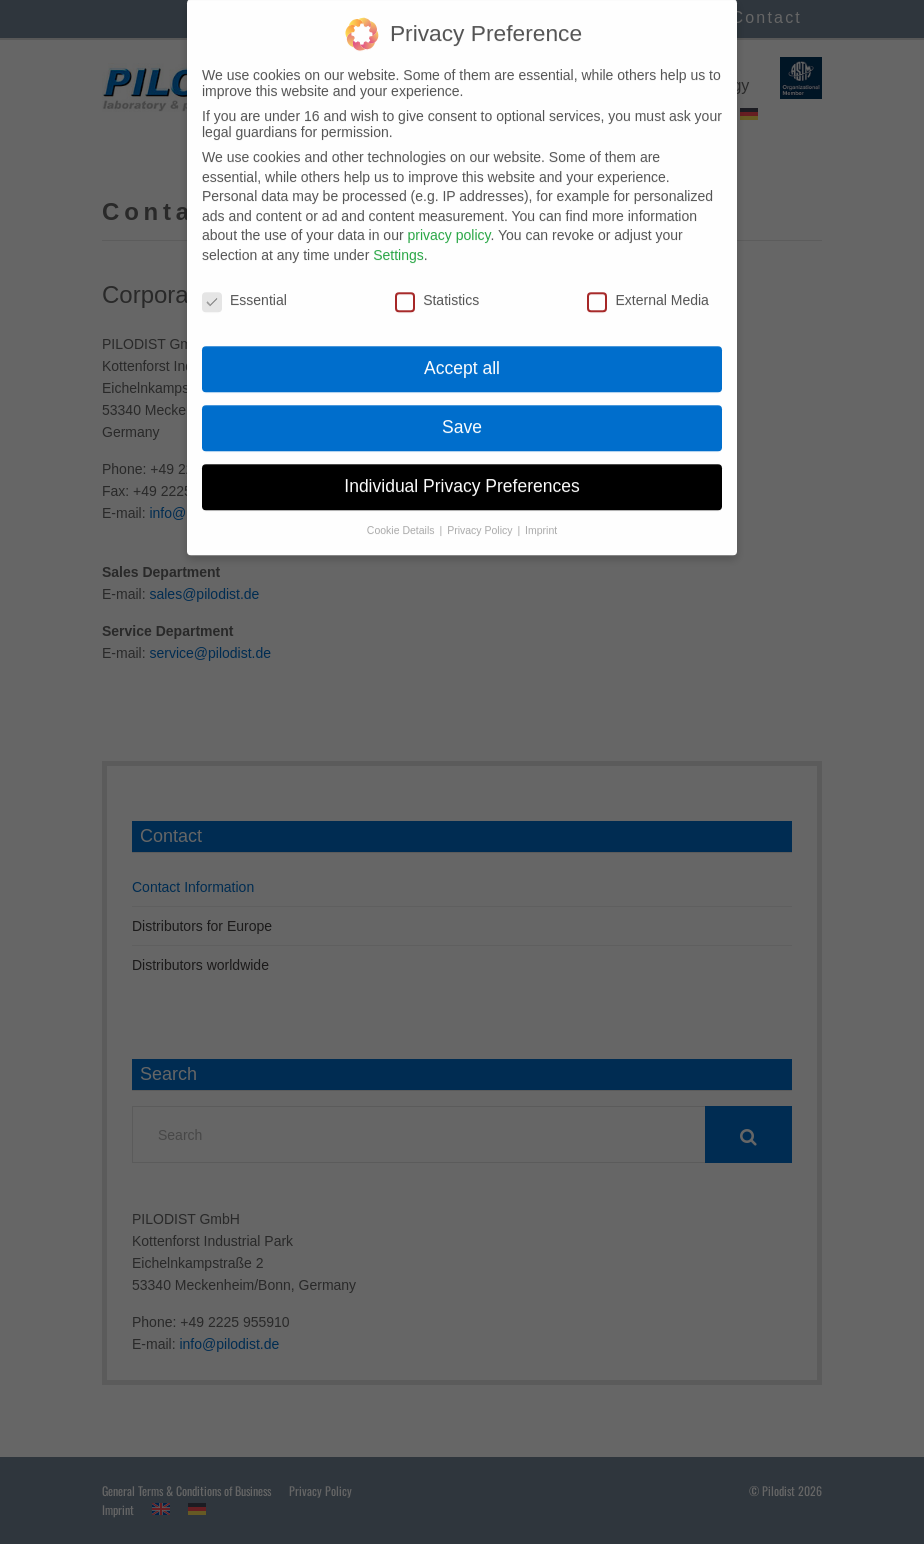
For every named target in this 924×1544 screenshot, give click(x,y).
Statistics (437, 282)
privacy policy (448, 217)
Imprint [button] (541, 512)
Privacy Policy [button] (481, 512)
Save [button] (462, 409)
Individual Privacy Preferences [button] (461, 468)
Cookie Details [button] (402, 512)
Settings (398, 237)
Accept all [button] (462, 350)
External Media (647, 282)
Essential (244, 282)
